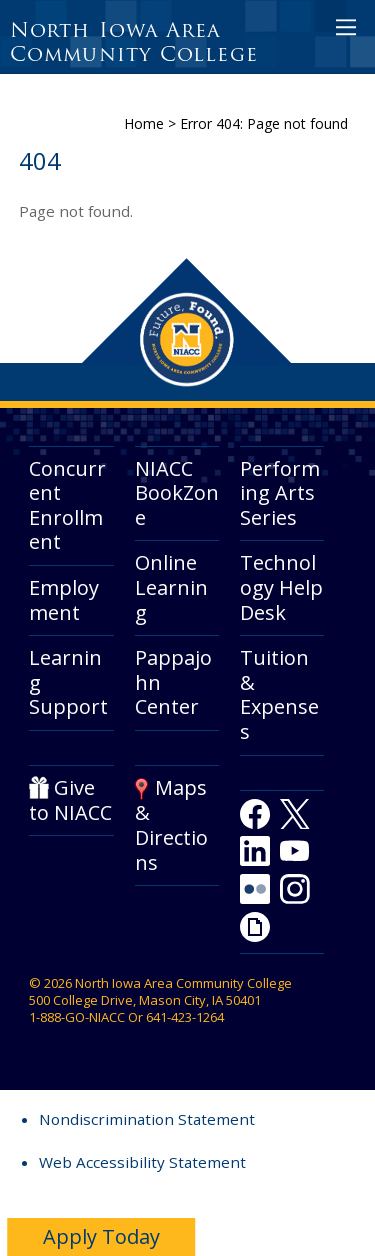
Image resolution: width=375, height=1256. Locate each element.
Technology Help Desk (281, 587)
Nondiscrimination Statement (147, 1119)
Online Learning (171, 587)
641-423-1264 (185, 1017)
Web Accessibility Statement (142, 1162)
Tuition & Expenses (279, 694)
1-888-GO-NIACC (77, 1017)
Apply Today (101, 1236)
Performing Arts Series (280, 493)
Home (144, 123)
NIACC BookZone (177, 493)
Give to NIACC (70, 800)
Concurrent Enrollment (67, 505)
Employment (64, 600)
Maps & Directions (171, 824)
